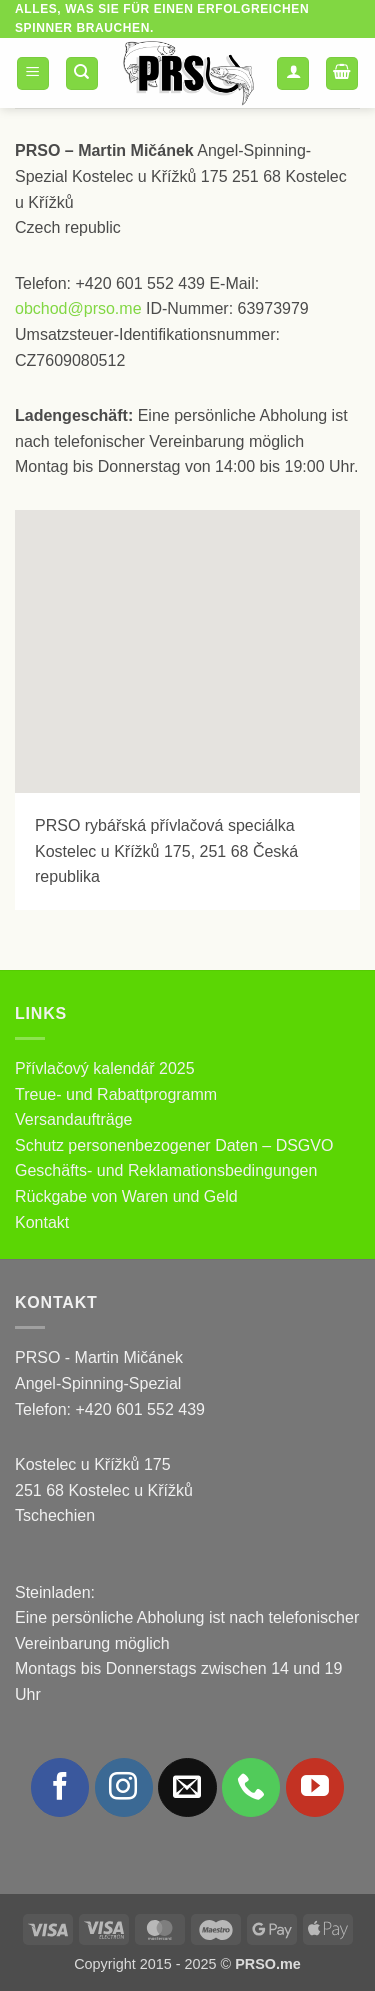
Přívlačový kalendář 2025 (105, 1068)
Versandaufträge (73, 1119)
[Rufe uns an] (251, 1787)
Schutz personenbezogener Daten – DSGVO (174, 1145)
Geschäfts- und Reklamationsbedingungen (166, 1170)
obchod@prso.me (78, 308)
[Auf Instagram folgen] (124, 1787)
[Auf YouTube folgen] (315, 1787)
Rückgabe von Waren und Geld (126, 1196)
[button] (33, 73)
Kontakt (42, 1222)
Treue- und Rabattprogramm (116, 1094)
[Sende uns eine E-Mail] (187, 1787)
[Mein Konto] (293, 73)
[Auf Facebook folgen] (60, 1787)
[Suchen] (82, 73)
